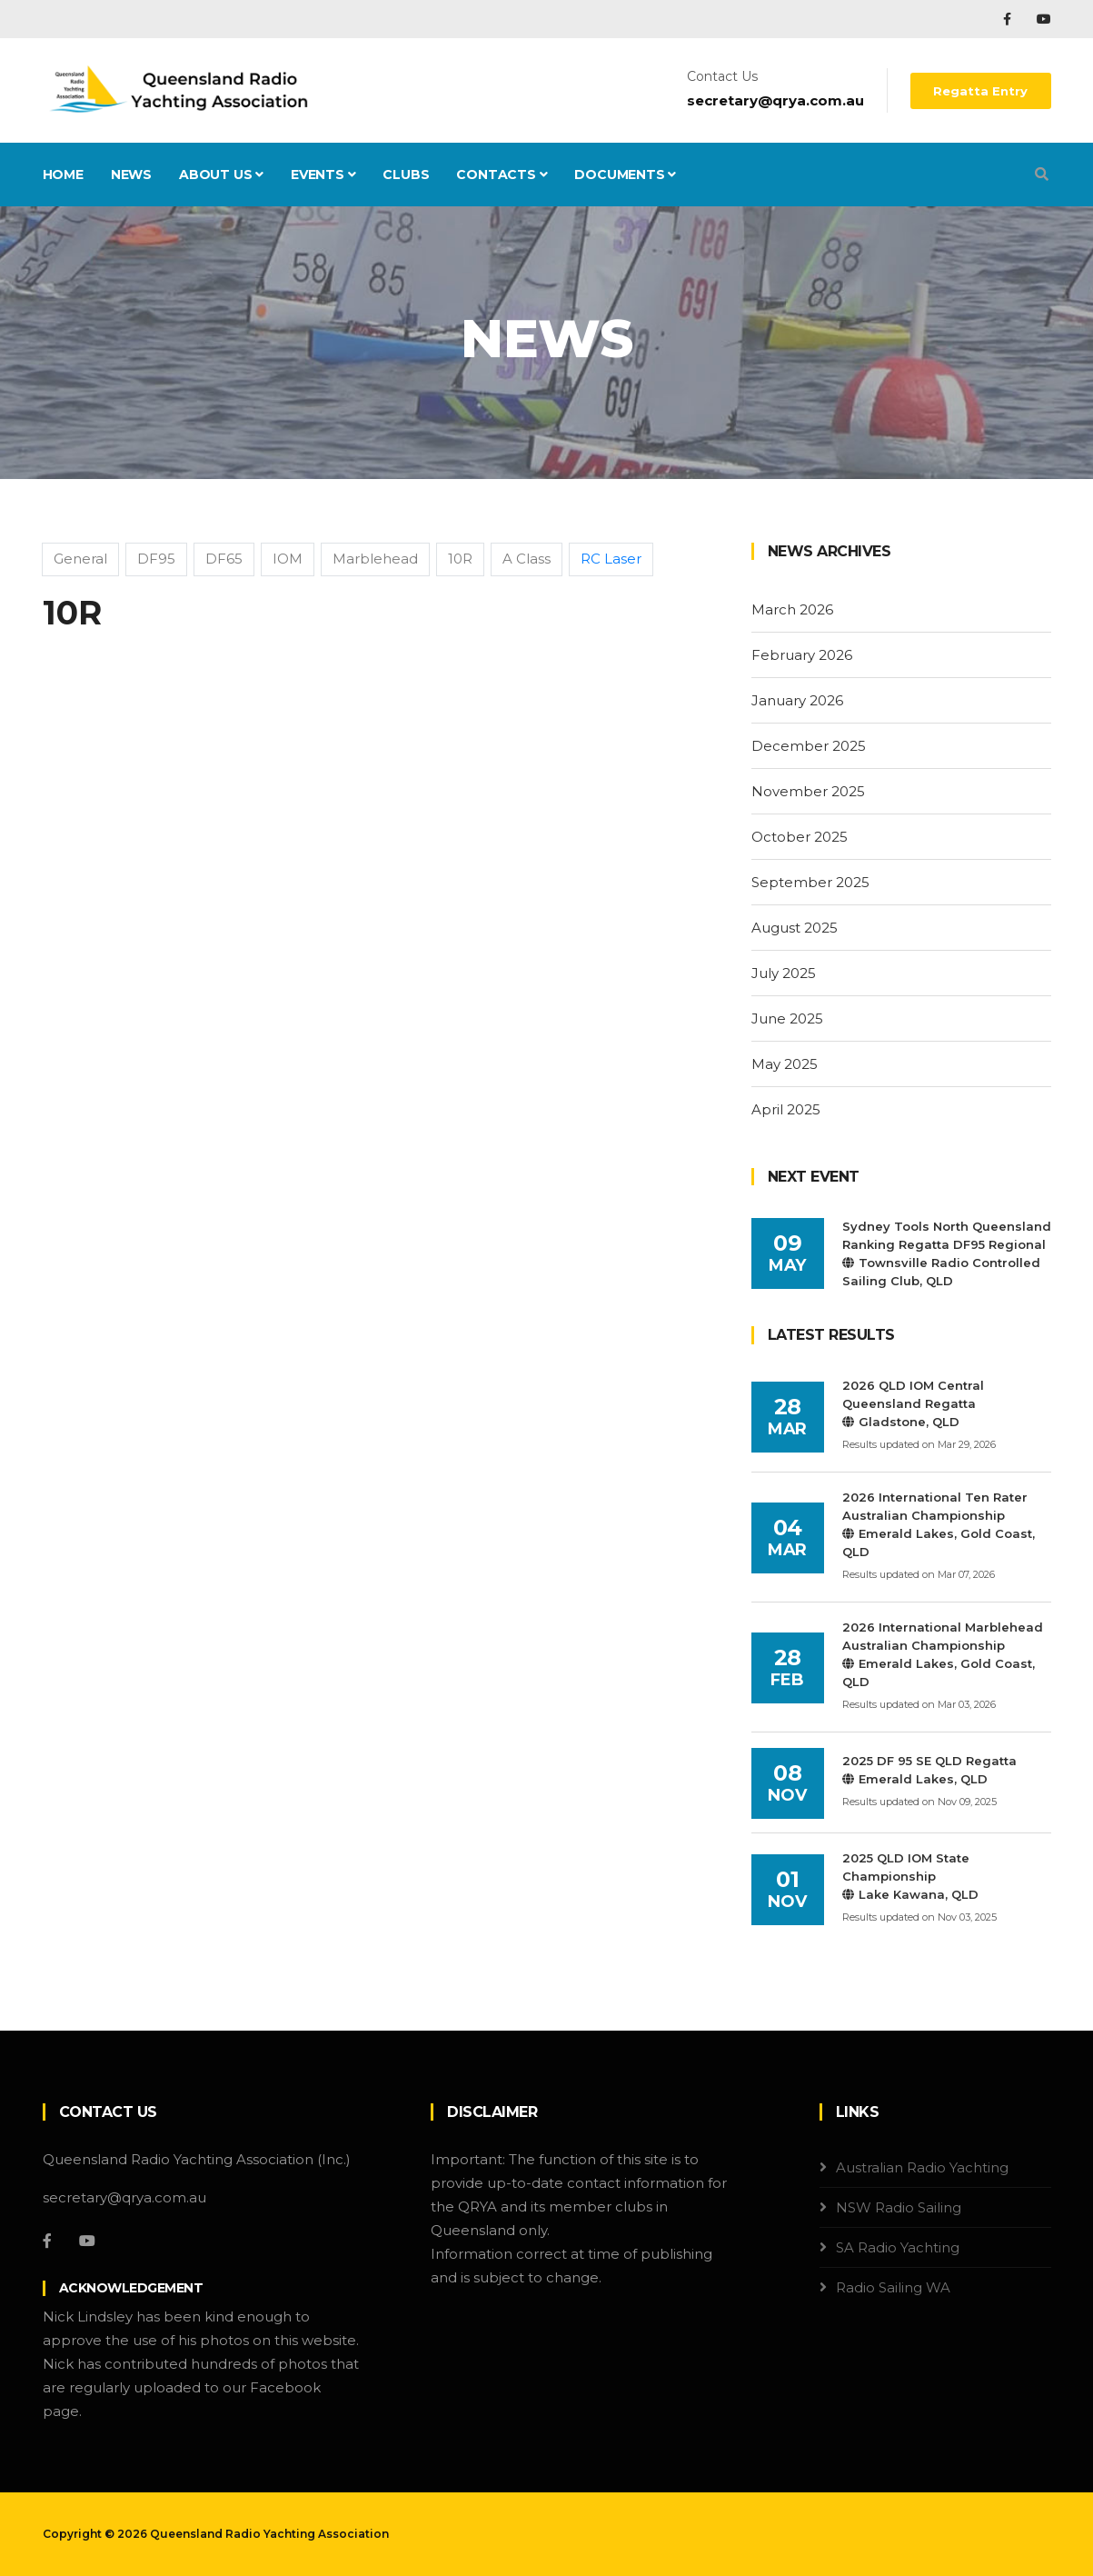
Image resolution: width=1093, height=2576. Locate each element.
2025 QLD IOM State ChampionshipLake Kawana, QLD (910, 1876)
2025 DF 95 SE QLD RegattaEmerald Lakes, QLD (929, 1769)
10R (460, 558)
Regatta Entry (981, 91)
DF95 (156, 558)
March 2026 (792, 609)
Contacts (501, 174)
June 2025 (787, 1018)
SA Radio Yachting (897, 2247)
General (80, 558)
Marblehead (375, 558)
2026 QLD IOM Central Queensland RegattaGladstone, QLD (913, 1403)
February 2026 (801, 655)
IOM (288, 558)
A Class (526, 558)
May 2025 (784, 1064)
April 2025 (785, 1109)
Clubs (406, 174)
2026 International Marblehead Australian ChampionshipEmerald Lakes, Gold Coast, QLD (942, 1654)
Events (323, 174)
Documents (625, 174)
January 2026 (797, 700)
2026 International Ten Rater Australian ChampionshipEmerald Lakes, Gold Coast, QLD (938, 1524)
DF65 (224, 558)
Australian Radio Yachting (922, 2167)
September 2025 (810, 882)
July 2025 (783, 973)
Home (63, 174)
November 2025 (808, 791)
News (131, 174)
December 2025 (808, 745)
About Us (221, 174)
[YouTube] (87, 2240)
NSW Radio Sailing (898, 2207)
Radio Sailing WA (893, 2287)
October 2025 (799, 836)
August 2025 (794, 927)
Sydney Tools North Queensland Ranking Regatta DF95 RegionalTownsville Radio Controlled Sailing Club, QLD (946, 1253)
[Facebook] (47, 2240)
